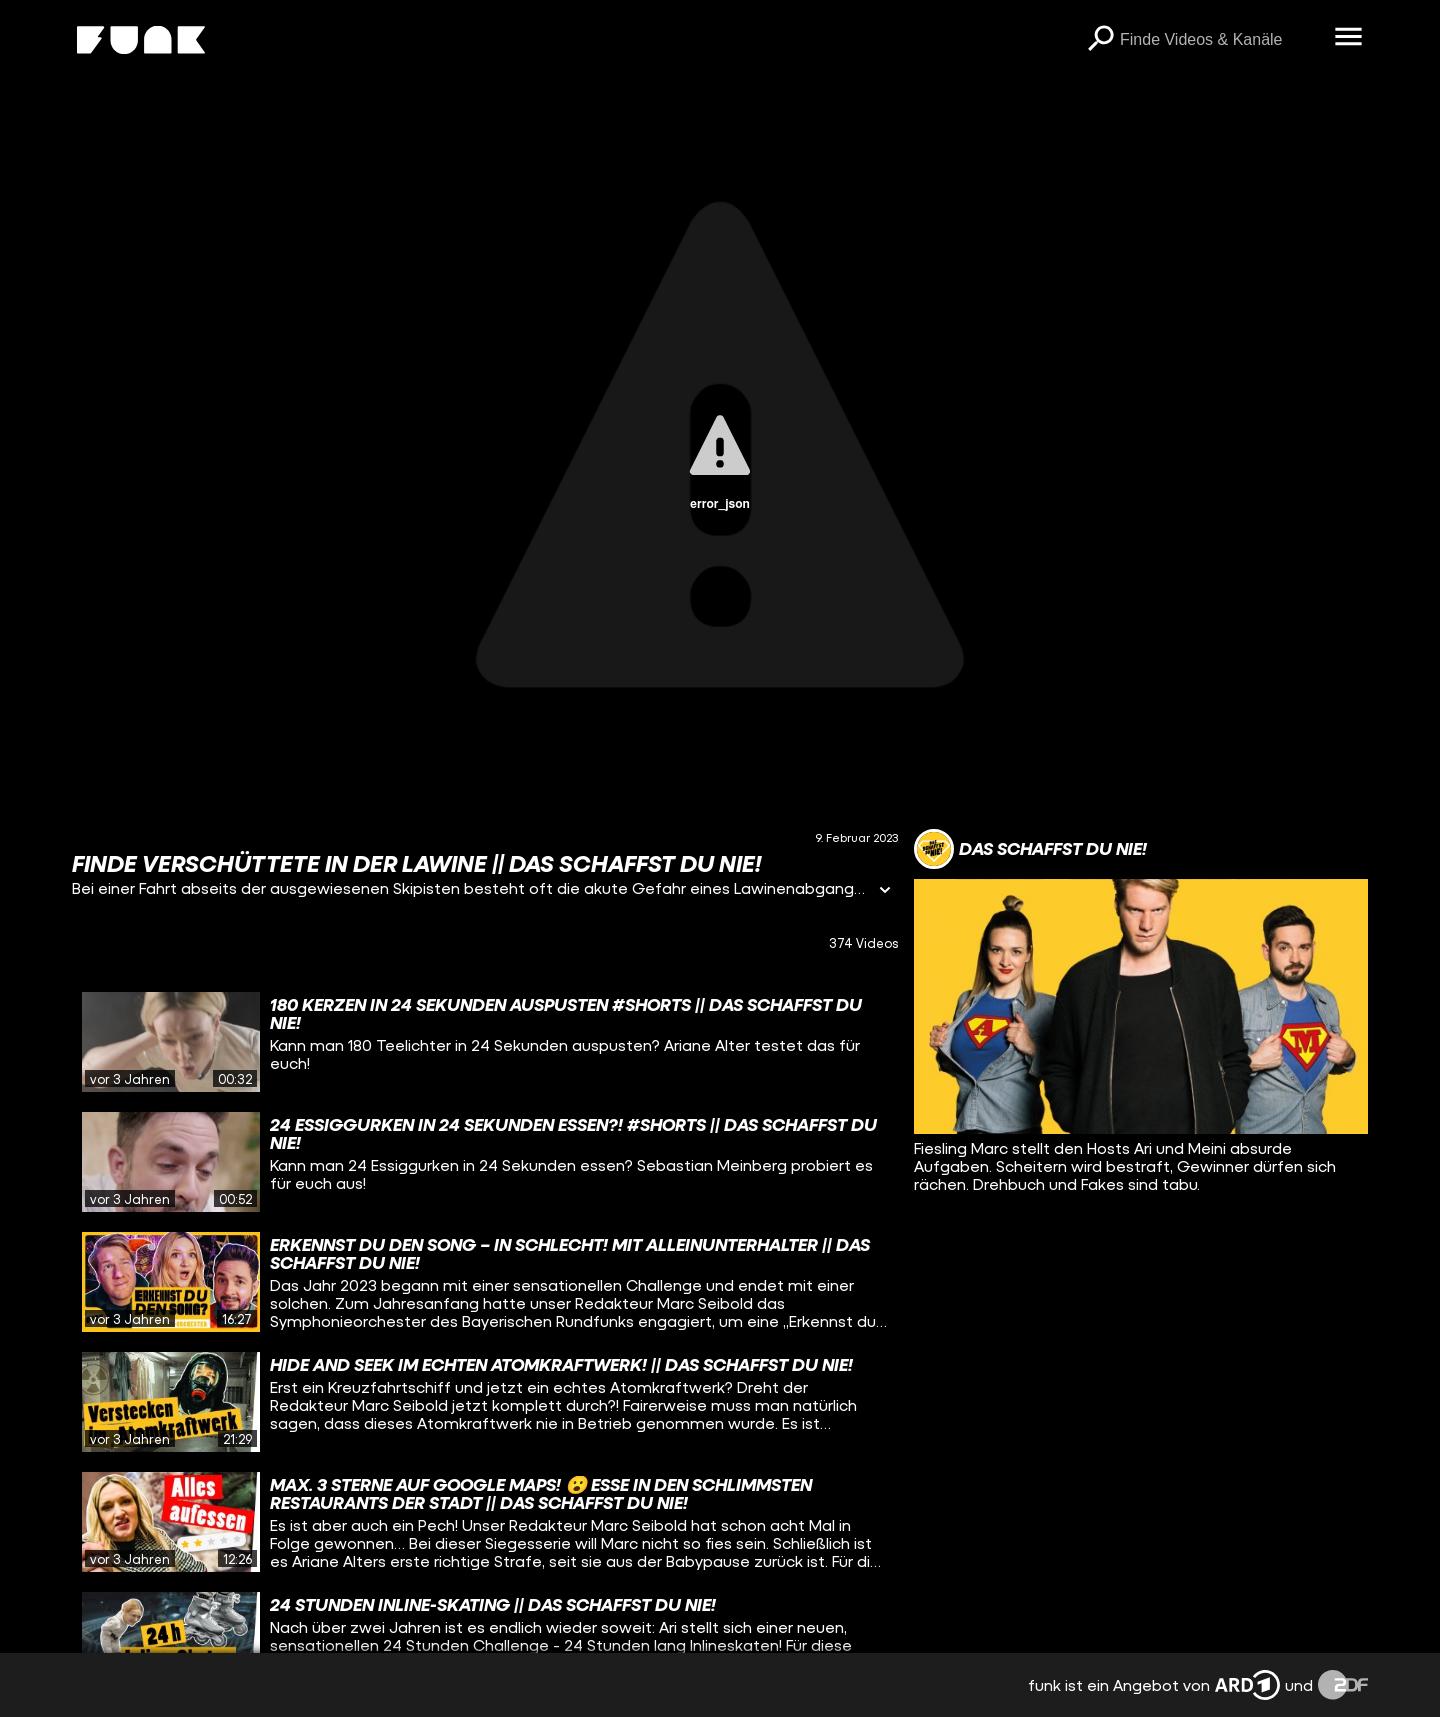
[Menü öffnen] (1348, 38)
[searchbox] (1220, 40)
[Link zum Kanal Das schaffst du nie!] (1030, 849)
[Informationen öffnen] (885, 891)
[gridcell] (485, 1042)
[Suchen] (1100, 40)
